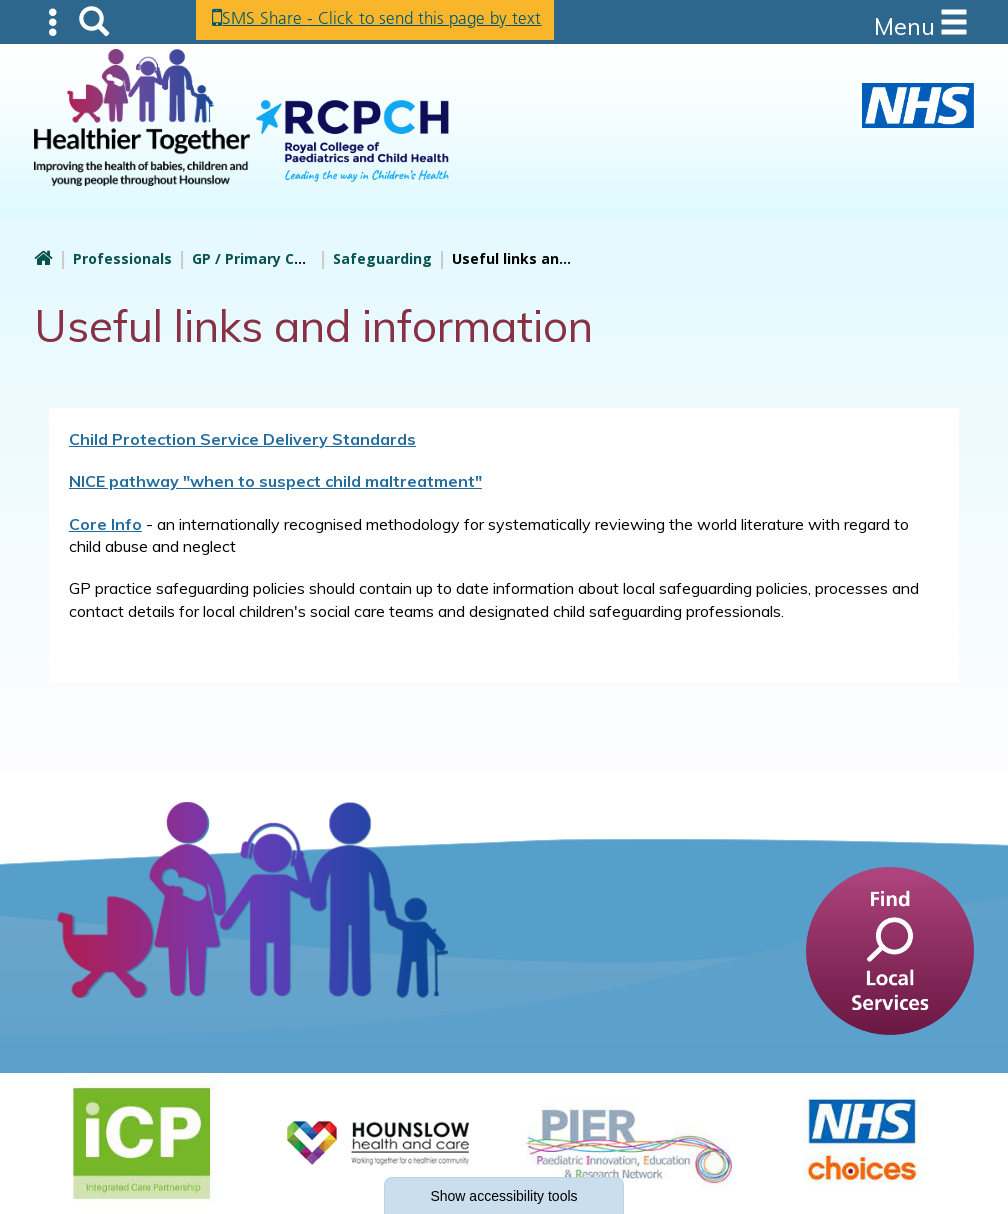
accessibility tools (503, 1196)
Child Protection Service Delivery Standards (242, 439)
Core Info (105, 524)
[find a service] (890, 950)
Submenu (54, 21)
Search (94, 21)
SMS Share (395, 19)
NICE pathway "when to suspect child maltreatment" (275, 481)
